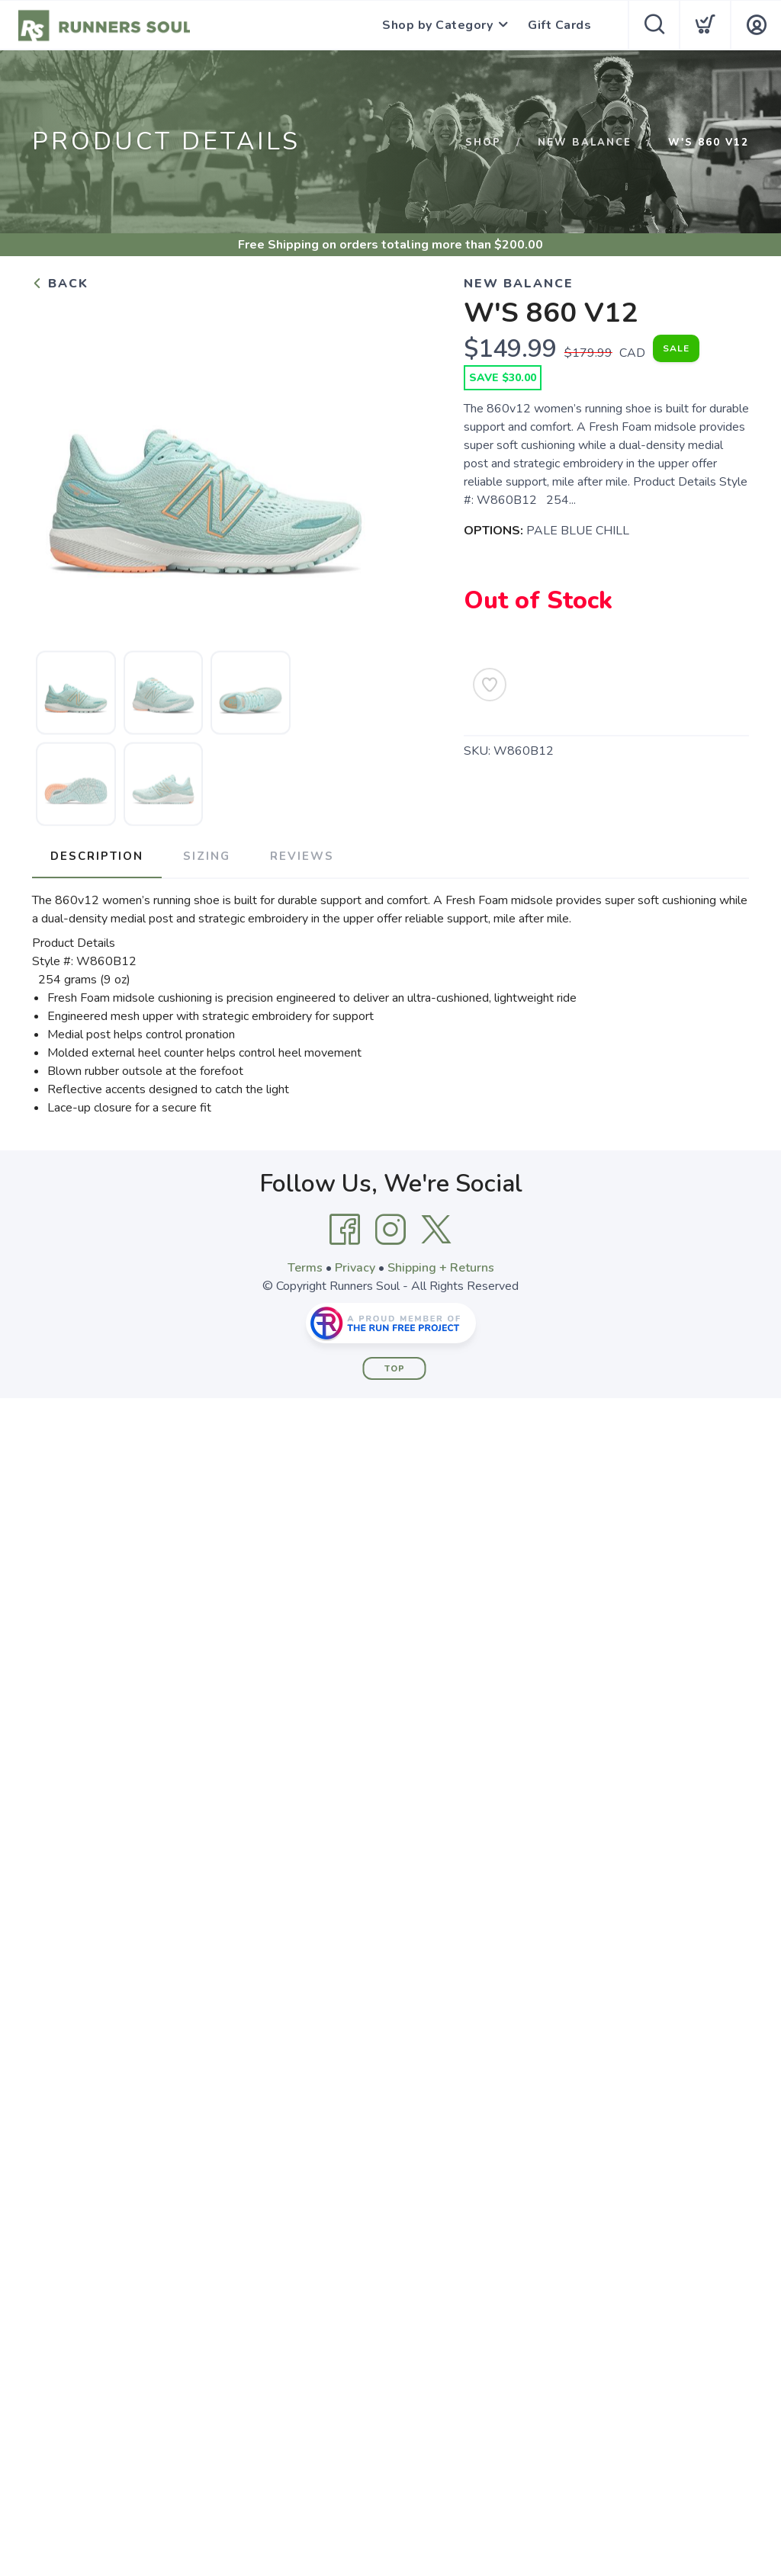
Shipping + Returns (440, 1267)
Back (60, 283)
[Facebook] (345, 1230)
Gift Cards (559, 25)
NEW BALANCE (585, 142)
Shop (483, 142)
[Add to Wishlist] (489, 684)
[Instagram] (390, 1230)
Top (394, 1369)
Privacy (355, 1267)
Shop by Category (437, 25)
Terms (305, 1267)
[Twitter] (436, 1230)
